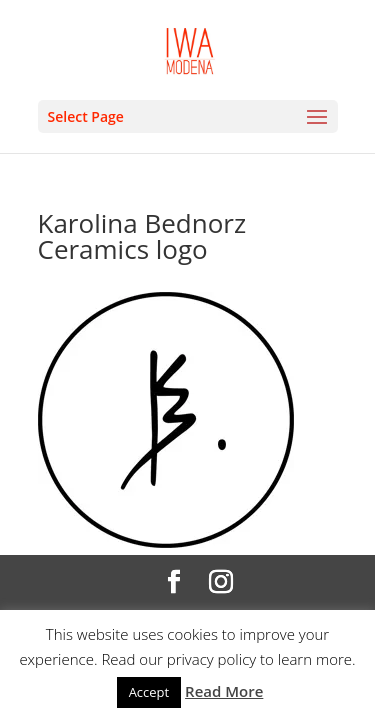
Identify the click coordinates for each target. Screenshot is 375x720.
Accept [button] (149, 692)
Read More (224, 691)
